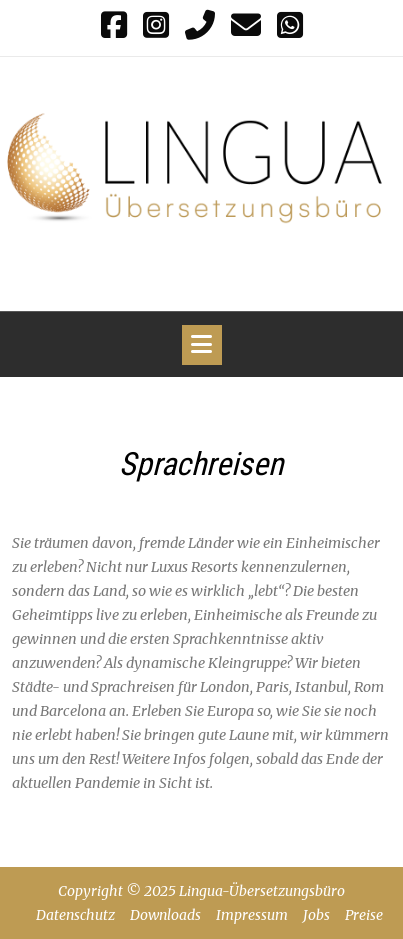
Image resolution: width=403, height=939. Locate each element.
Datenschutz (75, 915)
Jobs (316, 915)
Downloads (165, 915)
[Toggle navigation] (202, 345)
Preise (364, 915)
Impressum (252, 915)
